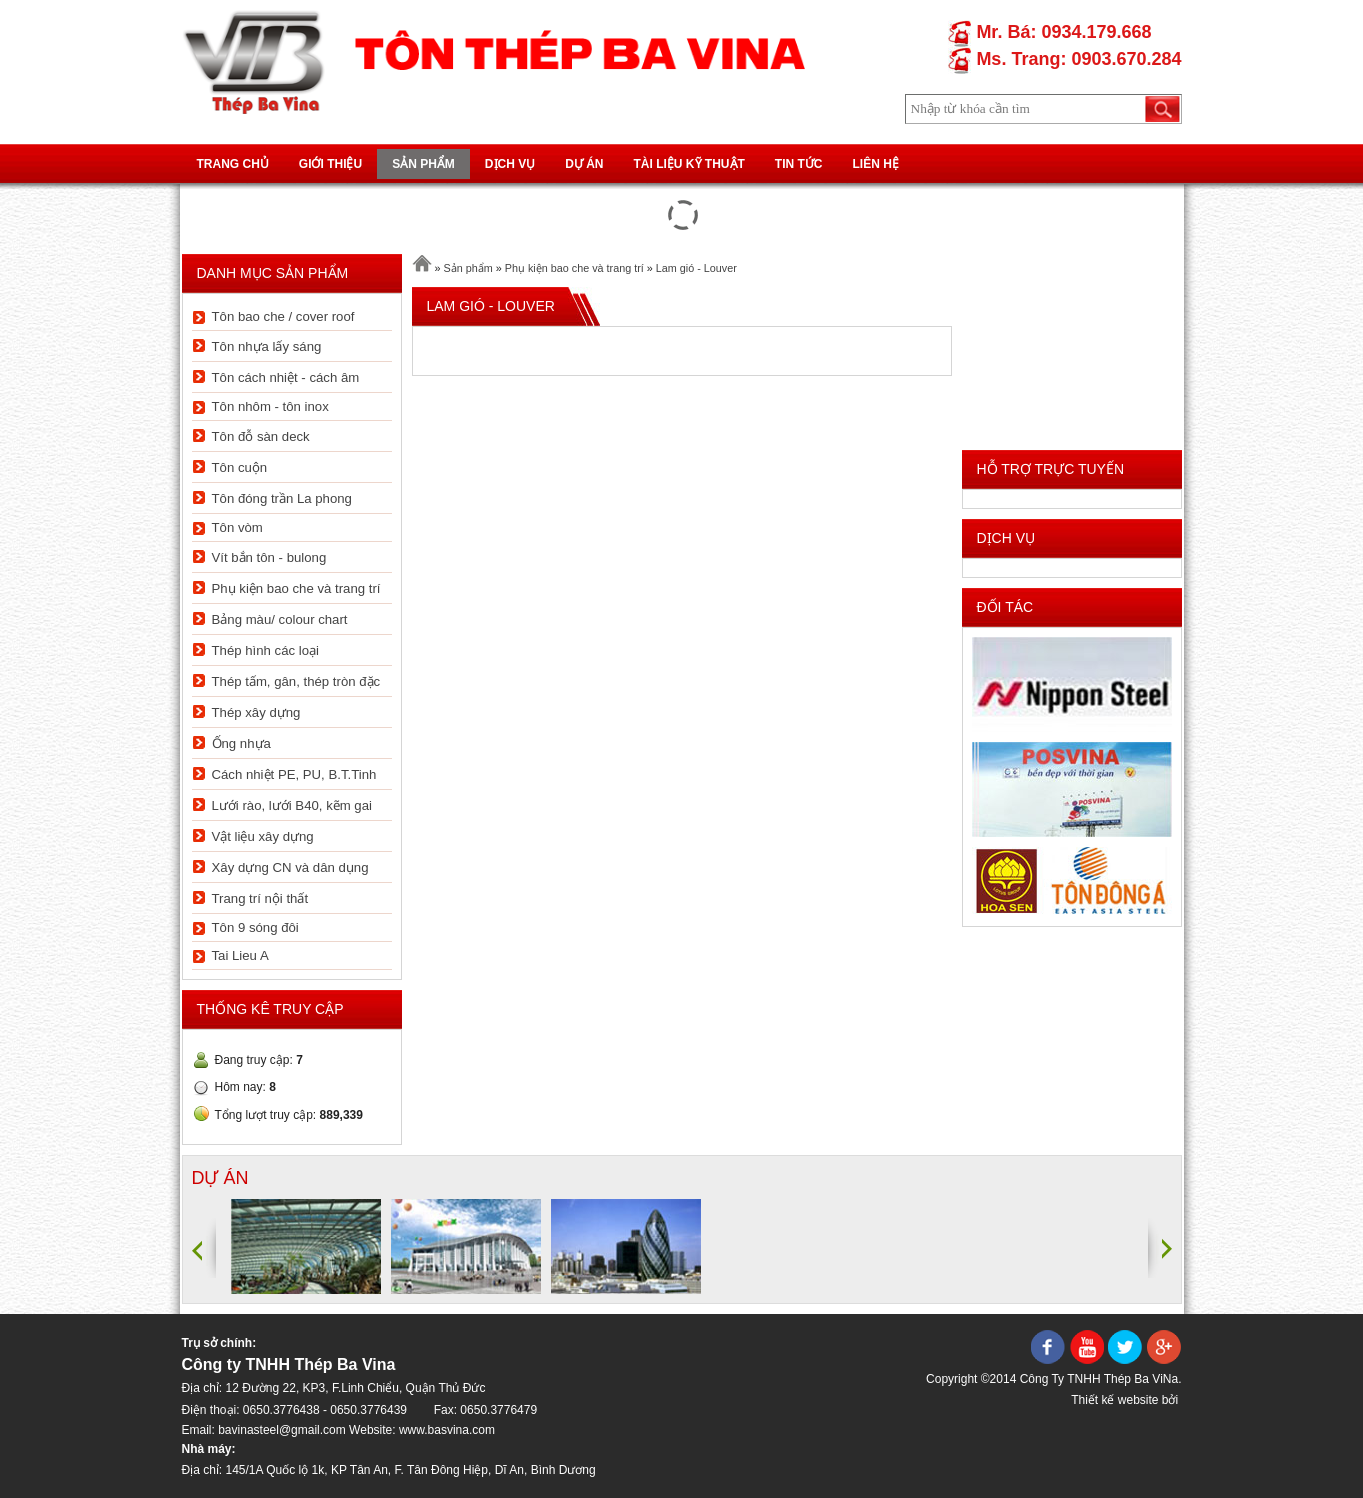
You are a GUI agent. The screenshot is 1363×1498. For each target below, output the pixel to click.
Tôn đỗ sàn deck (261, 436)
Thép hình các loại (265, 650)
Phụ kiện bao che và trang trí (296, 588)
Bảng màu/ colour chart (280, 619)
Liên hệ (876, 164)
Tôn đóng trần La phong (282, 498)
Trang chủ (233, 164)
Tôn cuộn (240, 467)
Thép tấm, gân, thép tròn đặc (296, 681)
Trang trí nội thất (260, 898)
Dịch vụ (510, 164)
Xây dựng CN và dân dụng (290, 867)
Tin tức (799, 164)
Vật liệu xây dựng (263, 836)
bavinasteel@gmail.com (282, 1430)
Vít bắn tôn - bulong (269, 557)
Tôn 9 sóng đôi (255, 927)
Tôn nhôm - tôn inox (270, 406)
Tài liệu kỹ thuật (689, 164)
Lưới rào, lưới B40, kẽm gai (292, 805)
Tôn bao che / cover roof (283, 316)
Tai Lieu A (240, 955)
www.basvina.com (447, 1430)
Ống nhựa (241, 743)
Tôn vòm (237, 527)
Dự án (584, 164)
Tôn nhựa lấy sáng (267, 346)
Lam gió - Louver (696, 268)
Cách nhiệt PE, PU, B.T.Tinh (294, 774)
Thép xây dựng (256, 712)
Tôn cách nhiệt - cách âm (286, 377)
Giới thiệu (330, 164)
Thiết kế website (1114, 1400)
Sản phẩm (423, 164)
